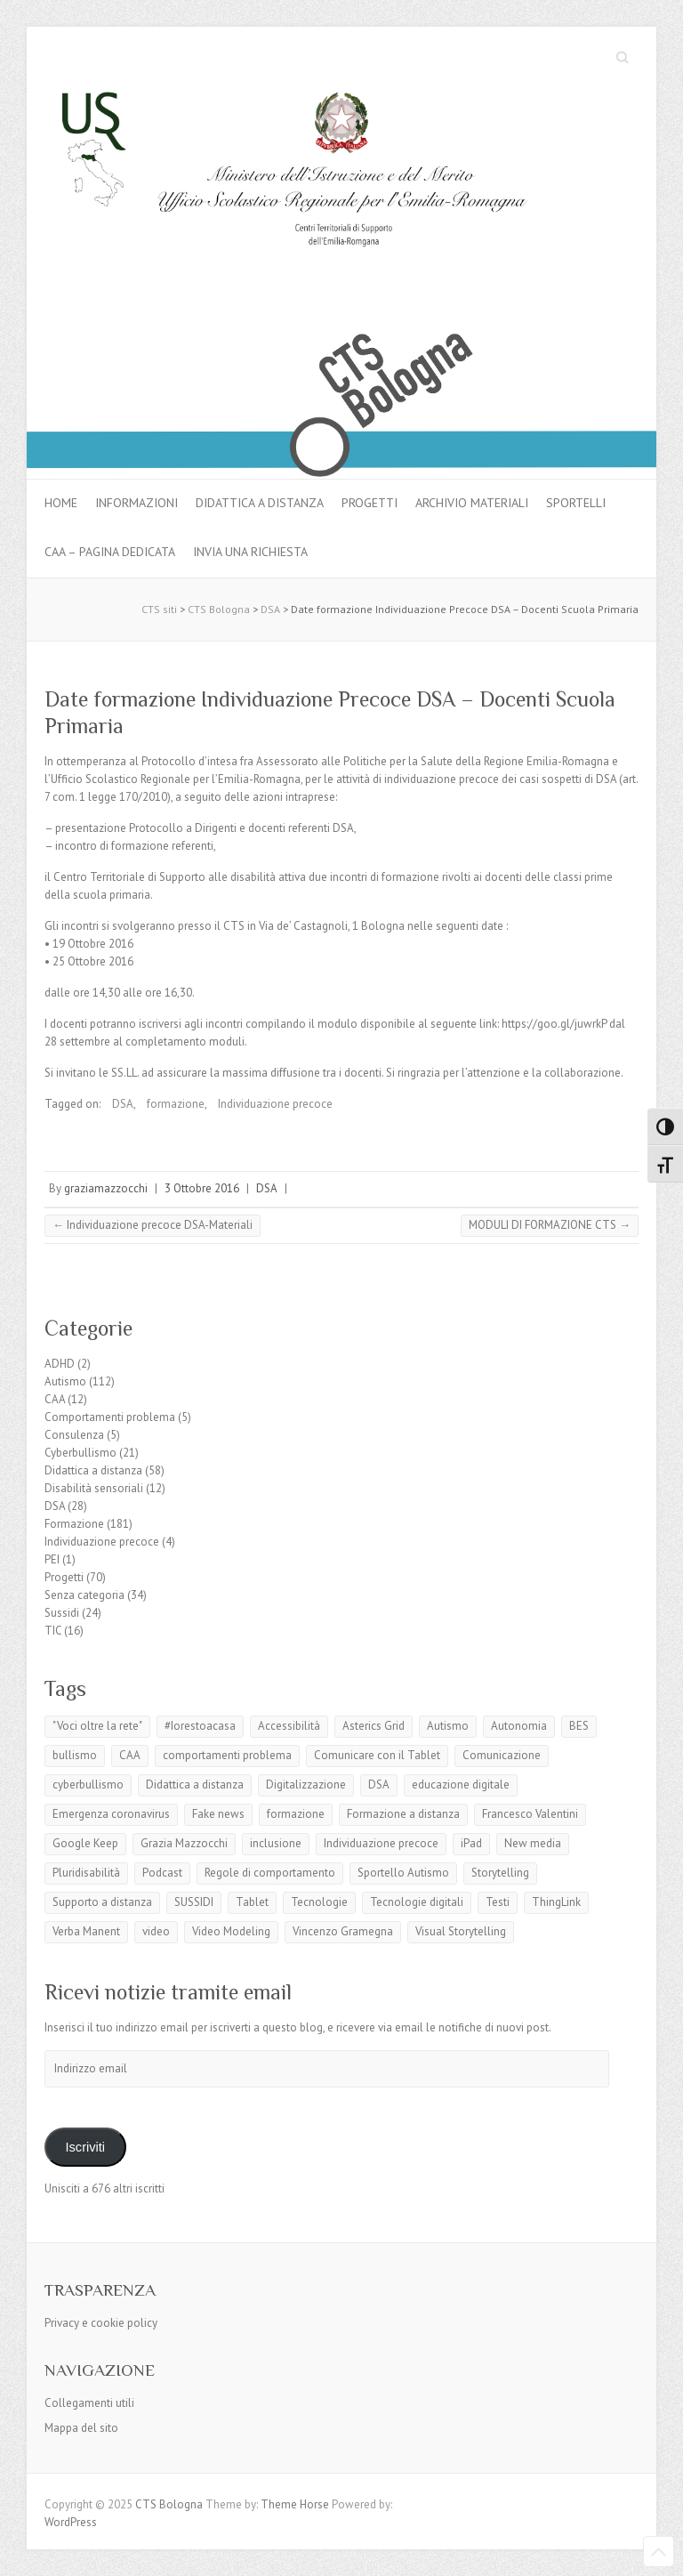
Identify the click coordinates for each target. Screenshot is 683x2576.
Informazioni (136, 503)
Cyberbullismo (80, 1452)
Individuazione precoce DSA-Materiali (152, 1224)
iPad (471, 1843)
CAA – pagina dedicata (109, 552)
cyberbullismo (88, 1784)
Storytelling (500, 1872)
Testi (498, 1902)
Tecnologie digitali (416, 1902)
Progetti (370, 503)
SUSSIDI (193, 1902)
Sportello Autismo (403, 1872)
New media (532, 1843)
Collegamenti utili (89, 2402)
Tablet (252, 1902)
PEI (52, 1559)
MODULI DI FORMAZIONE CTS (550, 1224)
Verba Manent (86, 1931)
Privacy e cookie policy (100, 2322)
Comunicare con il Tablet (377, 1755)
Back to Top (658, 2551)
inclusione (275, 1843)
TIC (52, 1630)
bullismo (74, 1755)
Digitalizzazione (306, 1784)
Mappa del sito (81, 2427)
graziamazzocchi (106, 1188)
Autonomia (519, 1725)
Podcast (162, 1872)
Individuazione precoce (275, 1103)
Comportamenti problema (109, 1417)
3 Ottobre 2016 (202, 1188)
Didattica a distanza (260, 503)
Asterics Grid (373, 1725)
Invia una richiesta (250, 552)
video (156, 1931)
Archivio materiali (471, 503)
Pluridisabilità (86, 1872)
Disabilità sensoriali (93, 1488)
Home (60, 503)
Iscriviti (85, 2147)
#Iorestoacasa (200, 1725)
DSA (122, 1103)
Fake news (218, 1813)
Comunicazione (501, 1755)
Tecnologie (319, 1902)
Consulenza (74, 1434)
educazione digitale (461, 1784)
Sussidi (61, 1612)
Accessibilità (289, 1725)
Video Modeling (231, 1931)
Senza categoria (84, 1595)
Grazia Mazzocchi (184, 1843)
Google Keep (85, 1843)
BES (579, 1725)
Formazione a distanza (403, 1813)
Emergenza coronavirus (111, 1813)
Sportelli (576, 503)
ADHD (59, 1363)
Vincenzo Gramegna (343, 1931)
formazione (176, 1103)
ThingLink (556, 1902)
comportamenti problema (227, 1755)
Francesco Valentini (530, 1813)
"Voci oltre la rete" (97, 1725)
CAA (54, 1399)
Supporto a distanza (102, 1902)
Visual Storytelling (460, 1931)
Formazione (74, 1523)
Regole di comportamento (270, 1872)
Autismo (65, 1381)
